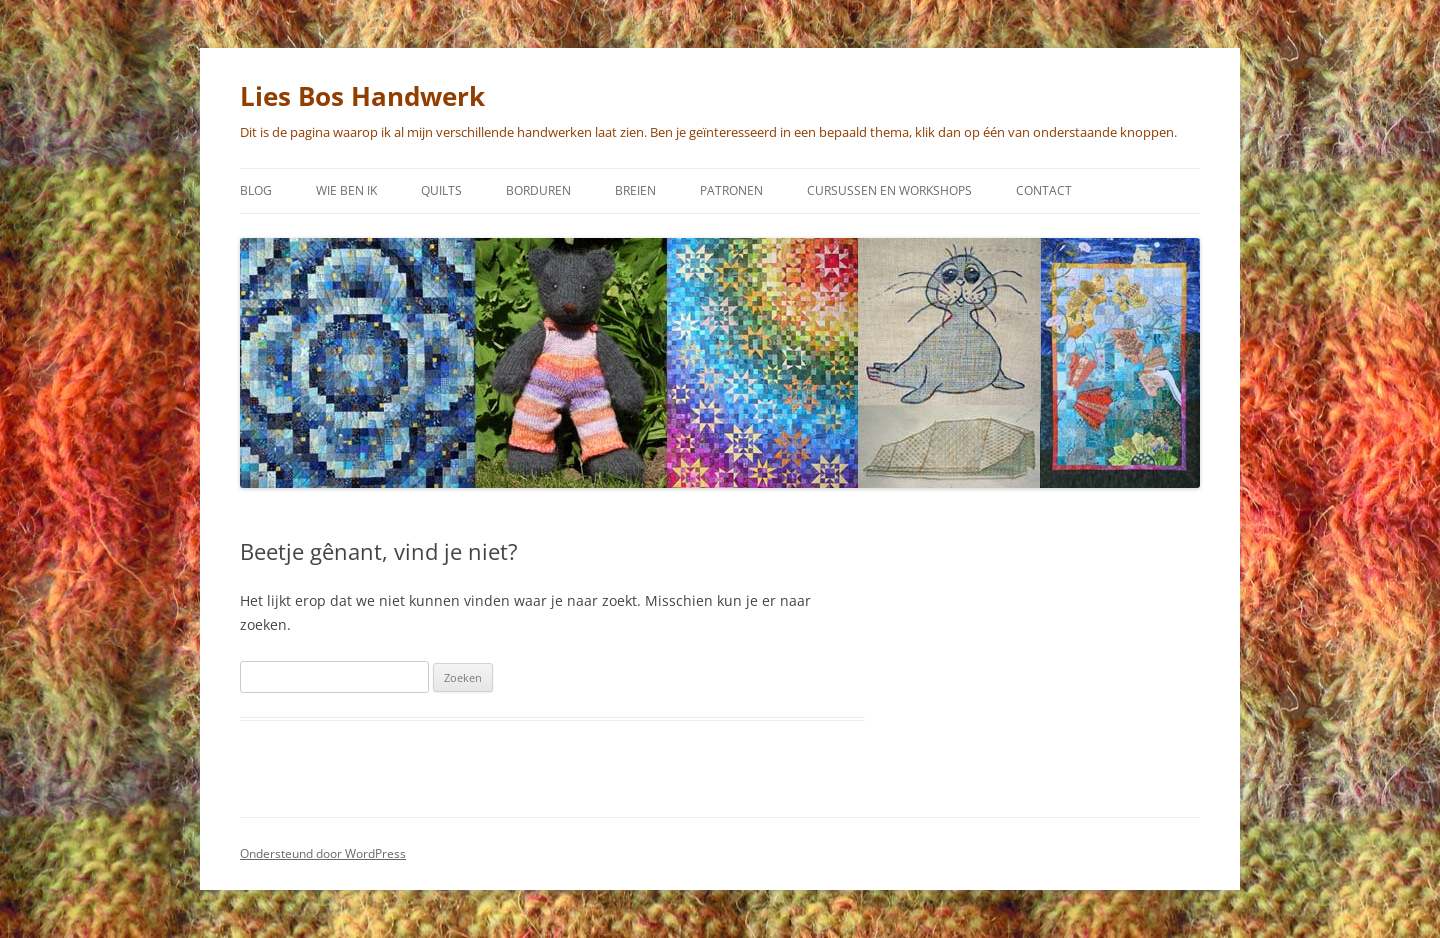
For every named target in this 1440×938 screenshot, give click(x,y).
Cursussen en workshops (889, 190)
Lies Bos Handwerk (362, 96)
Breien (635, 190)
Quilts (441, 190)
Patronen (731, 190)
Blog (256, 190)
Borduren (538, 190)
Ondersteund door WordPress (323, 853)
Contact (1044, 190)
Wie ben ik (346, 190)
